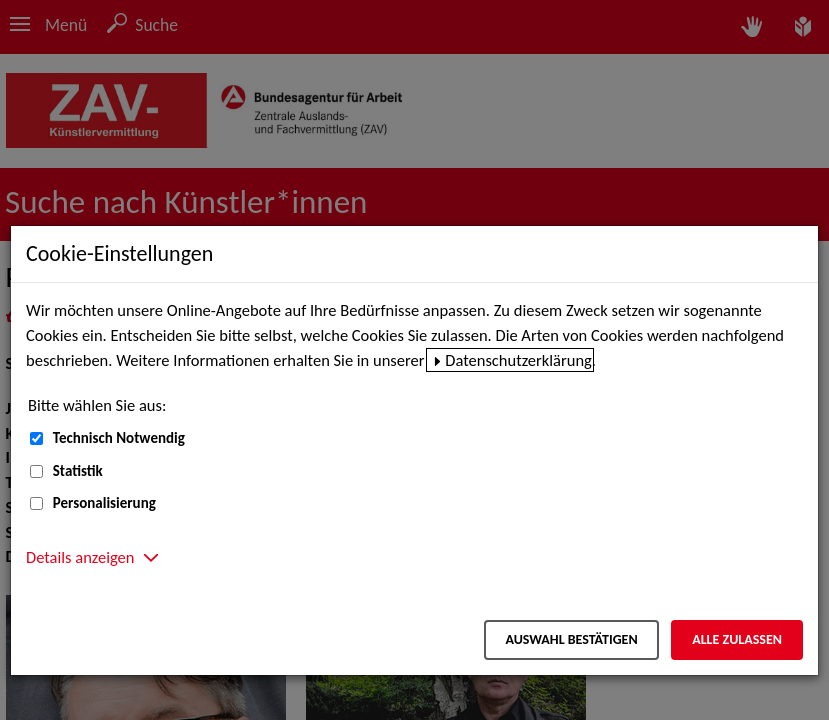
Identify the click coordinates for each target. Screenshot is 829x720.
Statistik (78, 471)
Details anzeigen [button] (80, 557)
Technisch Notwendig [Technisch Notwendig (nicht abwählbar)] (119, 438)
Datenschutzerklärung (518, 360)
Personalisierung (104, 503)
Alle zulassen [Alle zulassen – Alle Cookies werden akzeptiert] (737, 639)
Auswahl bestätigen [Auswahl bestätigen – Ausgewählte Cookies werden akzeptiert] (571, 639)
